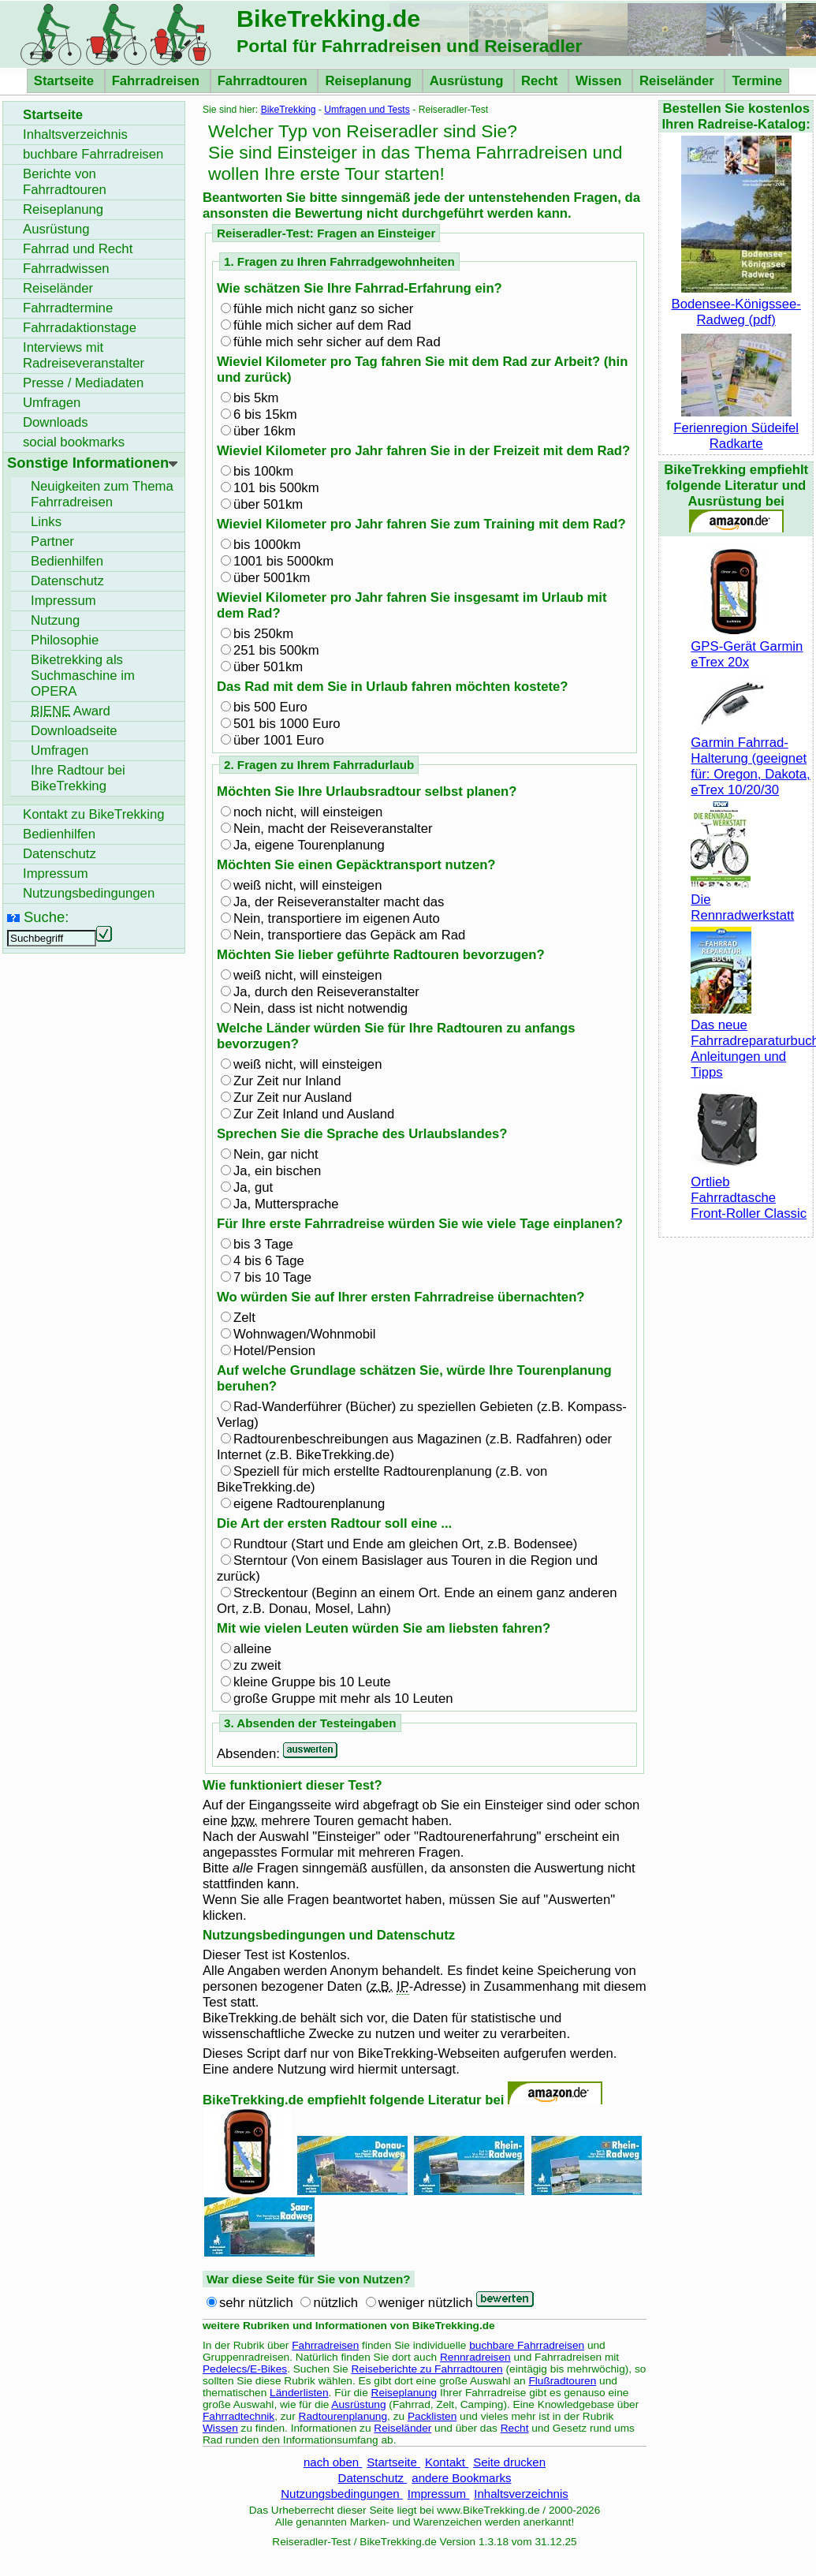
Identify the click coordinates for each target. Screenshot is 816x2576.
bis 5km (256, 397)
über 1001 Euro (278, 740)
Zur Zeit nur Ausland (292, 1097)
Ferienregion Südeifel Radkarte (736, 428)
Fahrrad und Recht (77, 248)
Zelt (244, 1317)
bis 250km (263, 633)
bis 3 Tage (263, 1244)
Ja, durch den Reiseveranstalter (326, 991)
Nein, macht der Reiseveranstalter (333, 828)
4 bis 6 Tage (268, 1260)
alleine (252, 1648)
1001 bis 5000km (283, 561)
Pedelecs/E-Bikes (245, 2369)
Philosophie (65, 640)
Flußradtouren (562, 2381)
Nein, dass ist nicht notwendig (320, 1008)
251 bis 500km (276, 650)
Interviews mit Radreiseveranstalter (83, 355)
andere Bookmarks (461, 2478)
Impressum (439, 2493)
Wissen (600, 80)
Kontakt (446, 2462)
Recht (541, 80)
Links (46, 521)
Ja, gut (253, 1187)
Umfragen (51, 402)
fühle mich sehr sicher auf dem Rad (337, 341)
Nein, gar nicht (276, 1154)
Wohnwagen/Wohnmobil (304, 1334)
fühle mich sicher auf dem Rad (322, 325)
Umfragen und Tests (367, 109)
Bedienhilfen (67, 561)
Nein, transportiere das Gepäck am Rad (349, 935)
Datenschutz (373, 2478)
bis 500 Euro (270, 707)
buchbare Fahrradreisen (526, 2345)
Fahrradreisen (157, 80)
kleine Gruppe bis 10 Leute (312, 1681)
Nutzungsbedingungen (342, 2493)
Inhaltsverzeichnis (521, 2493)
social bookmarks (74, 442)
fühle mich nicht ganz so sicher (323, 308)
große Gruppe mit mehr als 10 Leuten (343, 1698)
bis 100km (263, 471)
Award (70, 711)
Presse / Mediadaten (83, 382)
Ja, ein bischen (277, 1170)
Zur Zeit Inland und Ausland (313, 1114)
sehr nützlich (256, 2302)
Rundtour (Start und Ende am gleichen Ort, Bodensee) (405, 1543)
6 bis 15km (265, 414)
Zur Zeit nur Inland (287, 1080)
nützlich (335, 2302)
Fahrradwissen (66, 268)
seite (74, 730)
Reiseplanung (370, 80)
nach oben (333, 2462)
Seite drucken (509, 2462)
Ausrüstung (468, 80)
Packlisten (432, 2416)
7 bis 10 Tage (272, 1277)
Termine (757, 80)
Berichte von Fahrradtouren (64, 181)
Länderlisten (299, 2393)
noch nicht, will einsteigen (307, 812)
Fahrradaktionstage (79, 327)
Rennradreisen (475, 2357)
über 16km (264, 431)
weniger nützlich (425, 2302)
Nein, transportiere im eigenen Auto (336, 918)
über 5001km (272, 577)
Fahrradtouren (264, 80)
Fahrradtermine (68, 308)
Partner (52, 541)
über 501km (268, 504)
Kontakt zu (94, 814)
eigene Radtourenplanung (309, 1503)
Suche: (46, 917)
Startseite (66, 80)
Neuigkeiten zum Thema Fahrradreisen (102, 494)
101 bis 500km (276, 487)
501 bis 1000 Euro (287, 723)
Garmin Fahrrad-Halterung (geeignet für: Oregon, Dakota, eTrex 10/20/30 (750, 758)
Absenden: (250, 1753)
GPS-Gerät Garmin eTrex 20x (747, 646)
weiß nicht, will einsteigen (307, 885)
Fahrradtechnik (238, 2416)
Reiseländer (678, 80)
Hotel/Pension (274, 1350)
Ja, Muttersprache (286, 1204)
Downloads (55, 422)
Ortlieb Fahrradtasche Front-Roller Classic (749, 1190)
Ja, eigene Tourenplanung (309, 845)
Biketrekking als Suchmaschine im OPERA (83, 675)
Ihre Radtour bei (78, 778)
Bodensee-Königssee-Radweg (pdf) (736, 304)
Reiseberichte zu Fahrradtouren (426, 2369)
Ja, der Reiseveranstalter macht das (338, 901)
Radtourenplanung (343, 2416)
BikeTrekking (288, 109)
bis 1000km (266, 544)
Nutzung (55, 620)
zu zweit (257, 1665)
